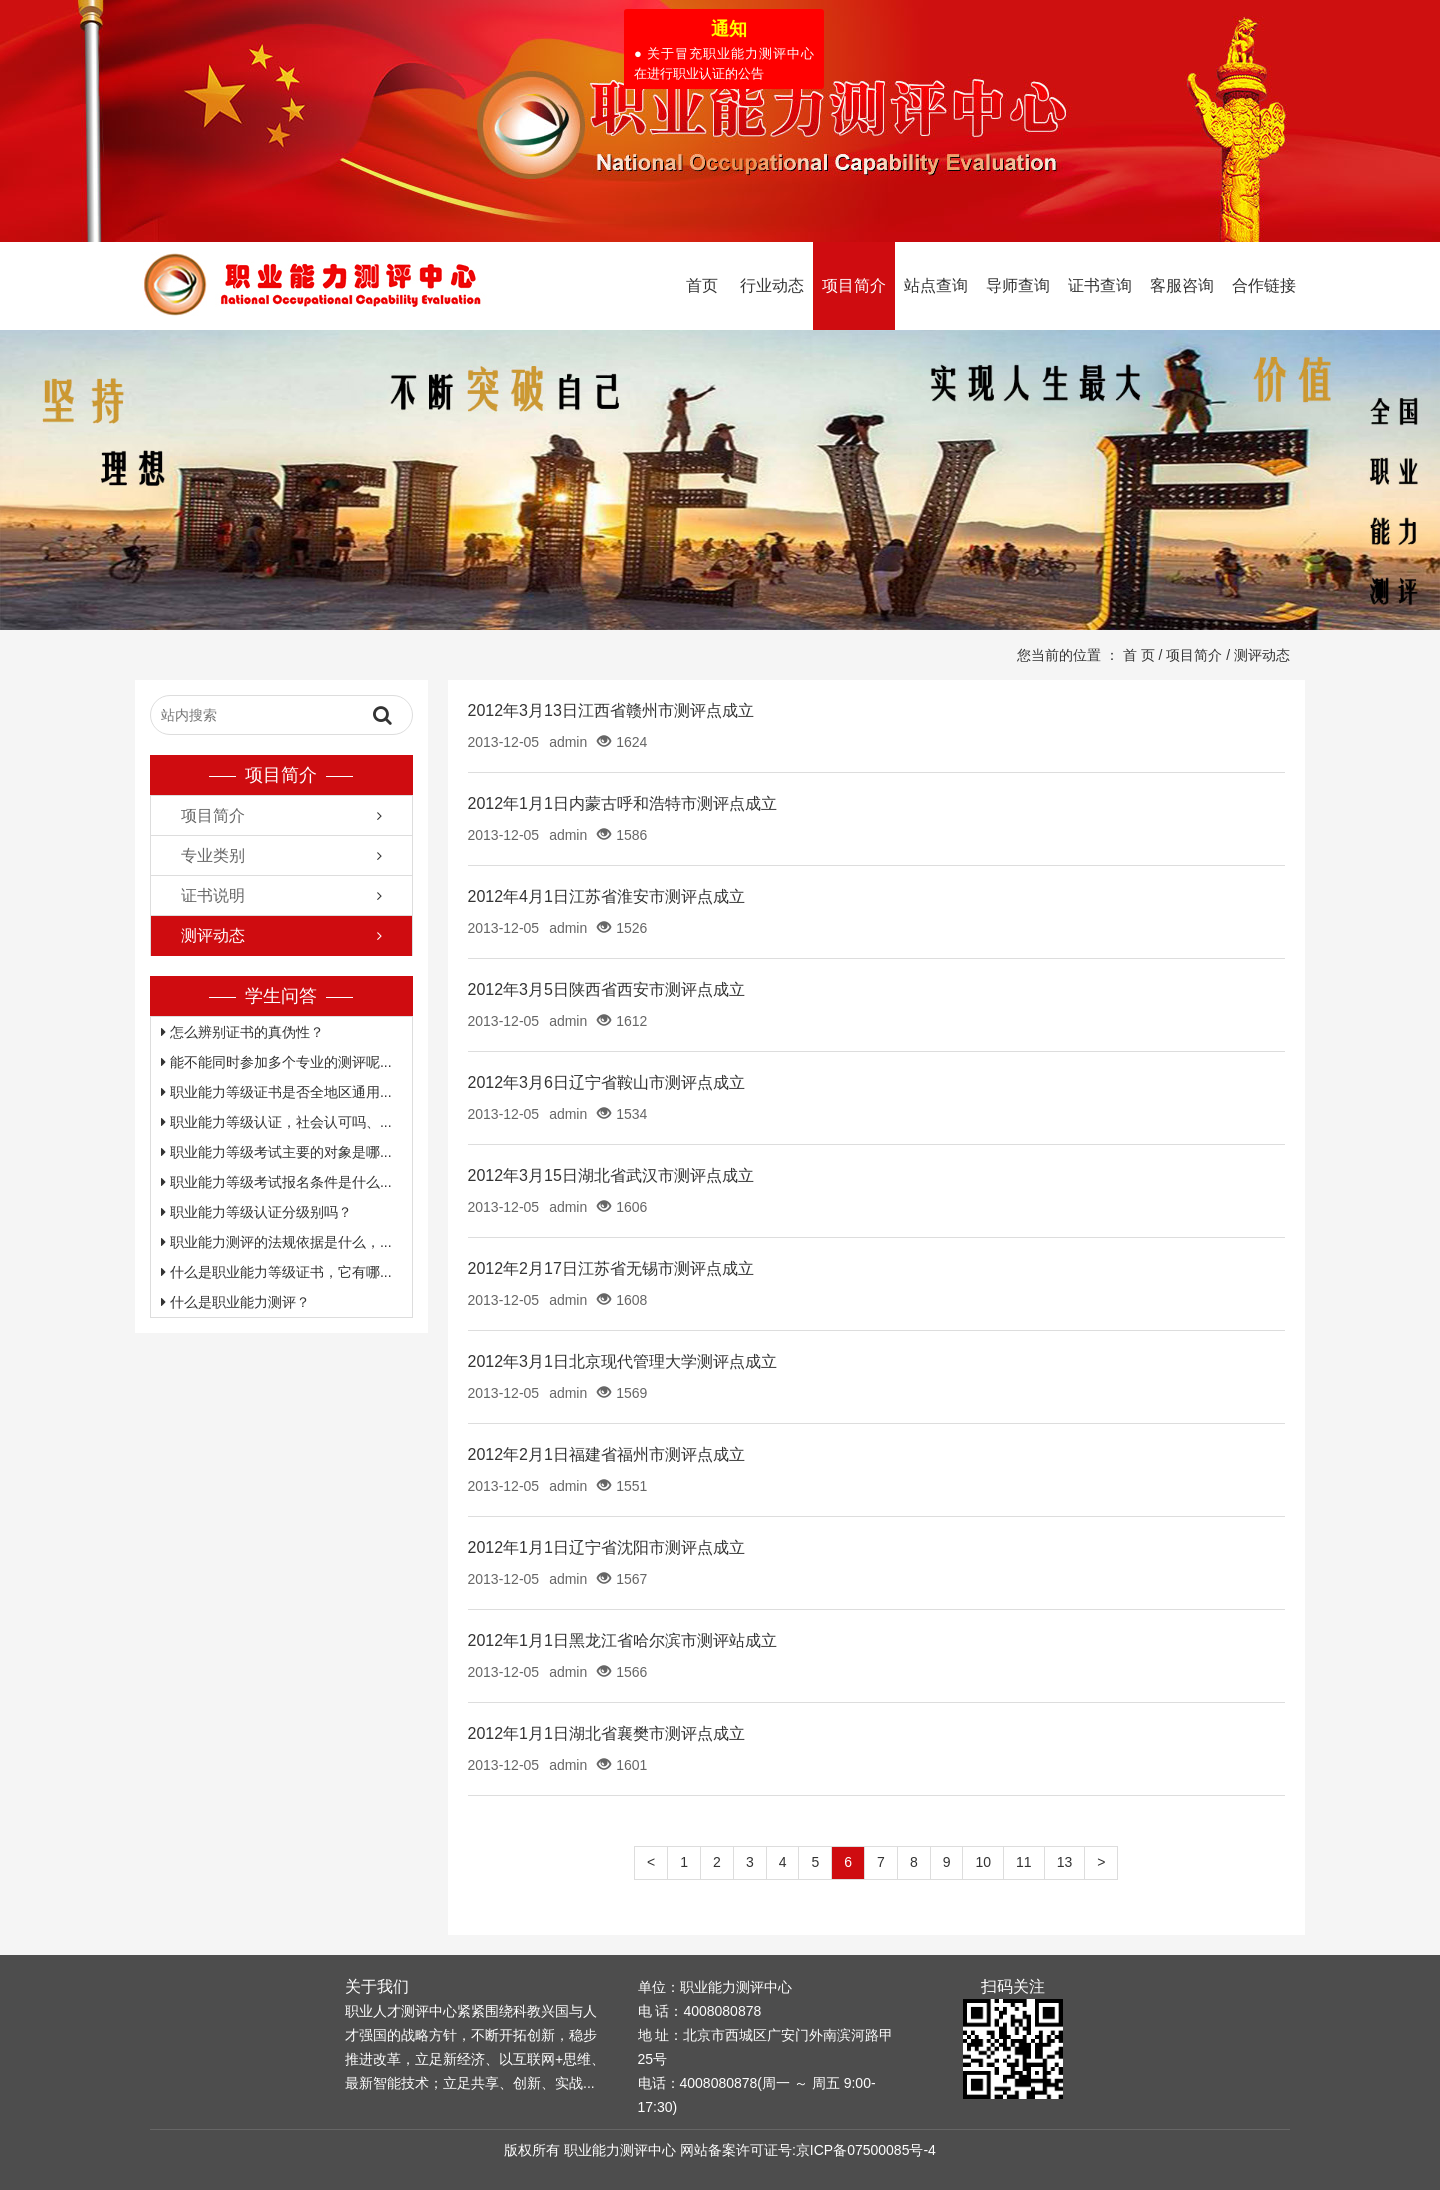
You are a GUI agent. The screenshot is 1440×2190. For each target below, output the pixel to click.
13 (1065, 1862)
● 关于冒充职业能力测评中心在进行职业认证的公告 (721, 60)
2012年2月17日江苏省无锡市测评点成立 (611, 1268)
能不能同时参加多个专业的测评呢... (276, 1062)
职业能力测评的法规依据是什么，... (276, 1242)
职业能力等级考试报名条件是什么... (276, 1182)
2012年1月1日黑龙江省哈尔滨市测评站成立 (622, 1640)
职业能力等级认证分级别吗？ (256, 1212)
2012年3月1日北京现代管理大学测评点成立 (622, 1361)
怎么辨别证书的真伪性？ (242, 1032)
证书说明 (213, 895)
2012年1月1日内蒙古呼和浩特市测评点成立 (622, 803)
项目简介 (854, 285)
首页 (702, 285)
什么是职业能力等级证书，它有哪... (276, 1272)
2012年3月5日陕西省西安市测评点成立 (606, 989)
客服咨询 (1182, 285)
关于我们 (377, 1986)
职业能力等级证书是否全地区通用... (276, 1092)
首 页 (1139, 655)
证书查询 (1100, 285)
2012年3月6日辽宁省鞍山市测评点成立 (606, 1082)
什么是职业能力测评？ (235, 1302)
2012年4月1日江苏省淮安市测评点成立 (606, 896)
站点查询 (936, 285)
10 (983, 1862)
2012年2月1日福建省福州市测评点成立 (606, 1454)
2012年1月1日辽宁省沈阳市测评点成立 (606, 1547)
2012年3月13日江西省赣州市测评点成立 (611, 710)
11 (1024, 1862)
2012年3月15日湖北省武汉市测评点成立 (611, 1175)
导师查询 (1018, 285)
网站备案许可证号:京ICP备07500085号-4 (808, 2150)
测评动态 (1262, 655)
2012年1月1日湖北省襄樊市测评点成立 (606, 1733)
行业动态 (772, 285)
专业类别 (213, 855)
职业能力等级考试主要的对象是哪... (276, 1152)
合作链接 (1264, 285)
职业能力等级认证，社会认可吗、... (276, 1122)
